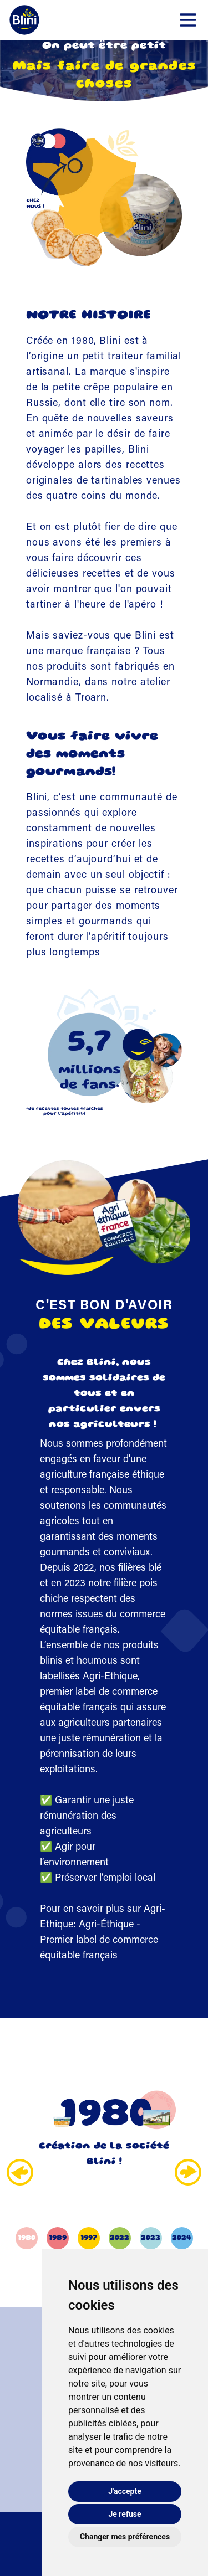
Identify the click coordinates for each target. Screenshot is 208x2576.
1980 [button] (26, 2238)
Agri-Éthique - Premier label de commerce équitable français (99, 1940)
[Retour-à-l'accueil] (24, 19)
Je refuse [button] (124, 2514)
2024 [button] (181, 2238)
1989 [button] (58, 2238)
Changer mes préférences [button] (125, 2536)
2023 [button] (150, 2238)
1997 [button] (88, 2238)
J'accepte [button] (124, 2491)
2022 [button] (119, 2238)
